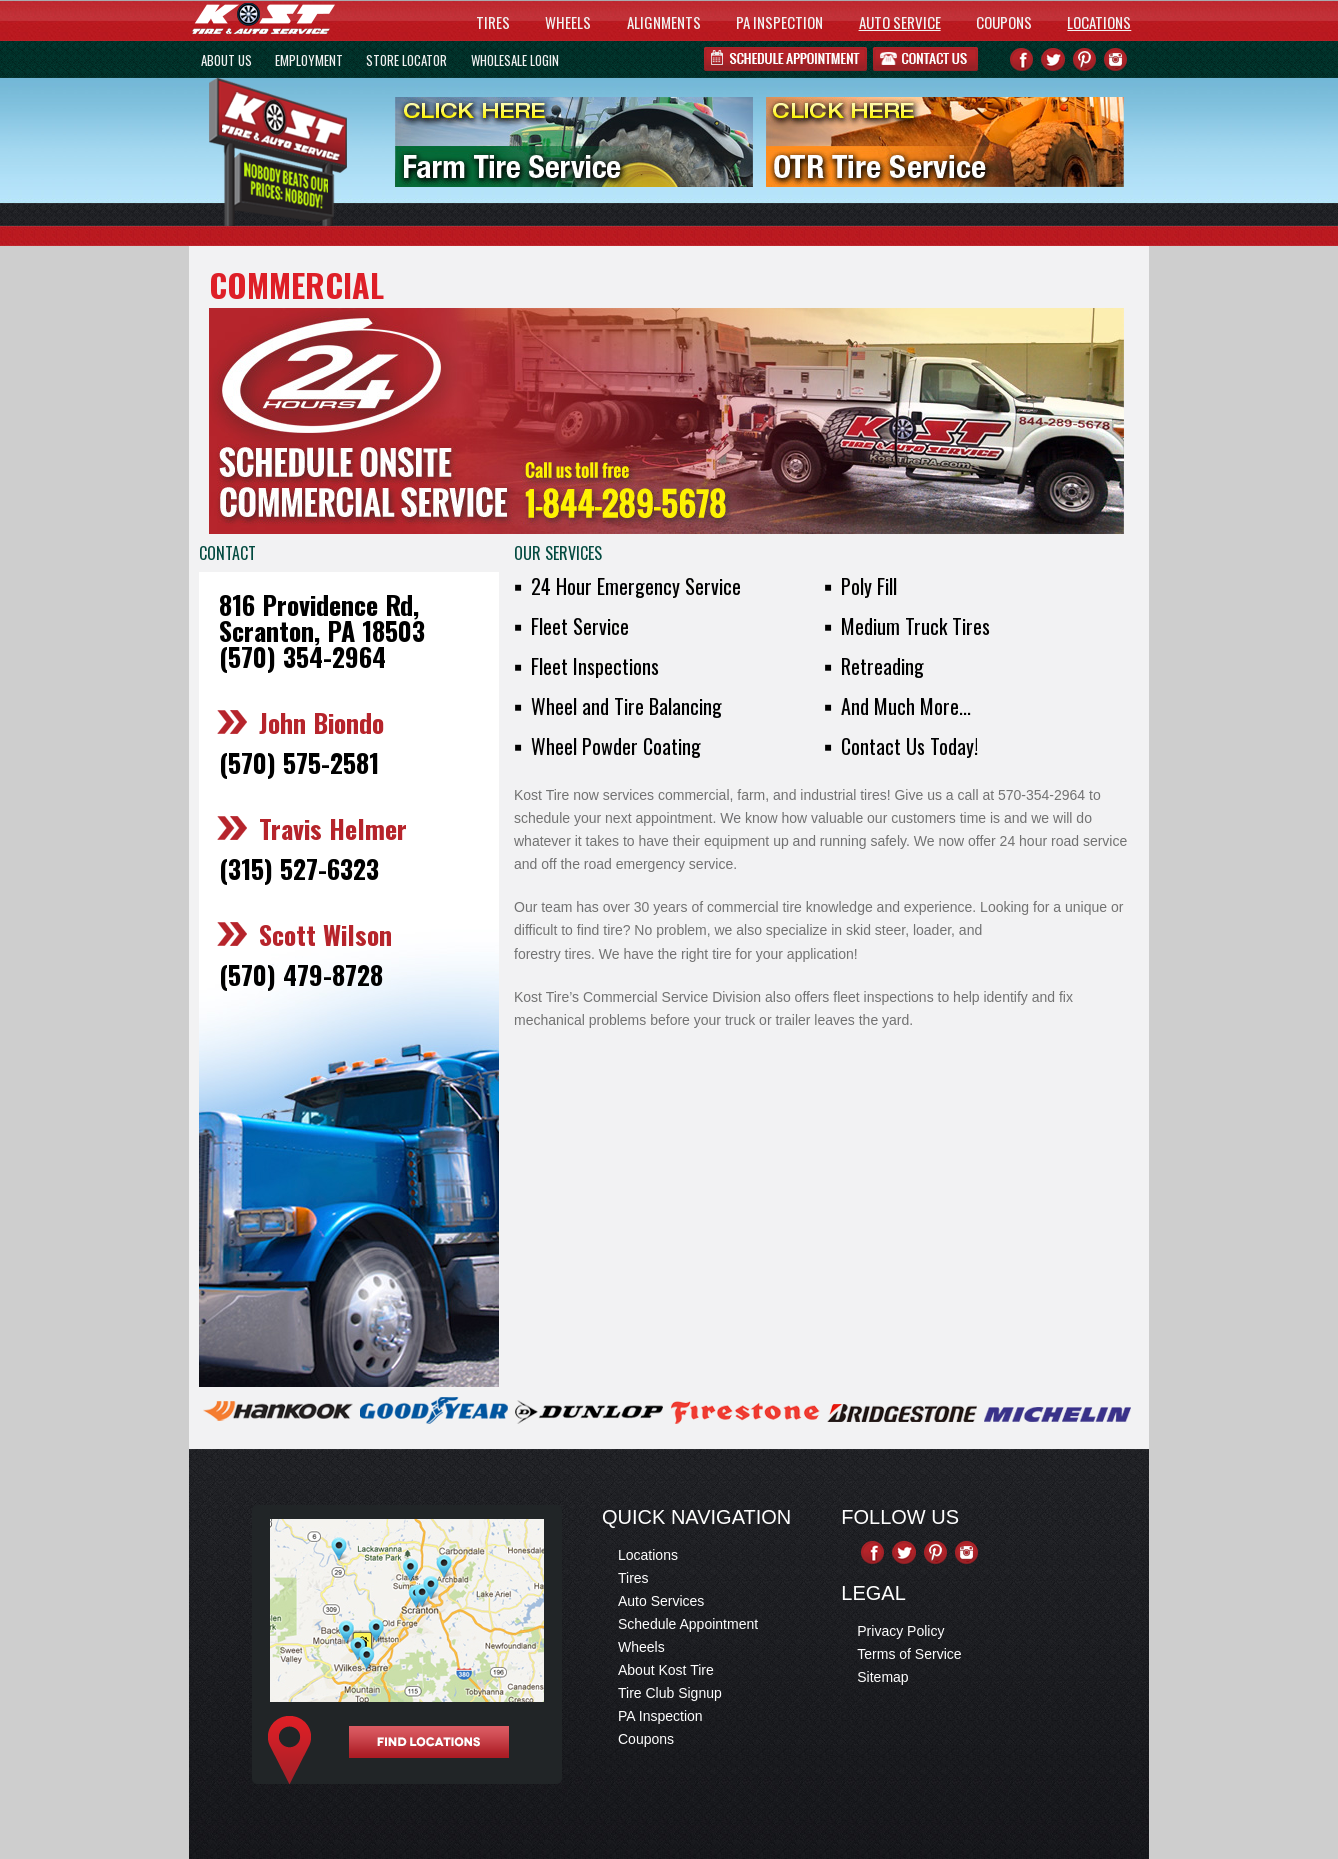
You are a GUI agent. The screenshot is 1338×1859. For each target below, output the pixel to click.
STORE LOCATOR (406, 60)
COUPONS (1004, 22)
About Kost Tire (666, 1670)
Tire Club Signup (670, 1693)
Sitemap (882, 1677)
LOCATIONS (1099, 22)
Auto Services (661, 1601)
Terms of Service (909, 1654)
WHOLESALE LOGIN (515, 60)
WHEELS (568, 22)
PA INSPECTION (779, 22)
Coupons (646, 1739)
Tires (633, 1578)
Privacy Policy (900, 1631)
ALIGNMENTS (664, 22)
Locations (648, 1555)
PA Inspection (660, 1716)
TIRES (493, 22)
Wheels (641, 1647)
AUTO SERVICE (900, 22)
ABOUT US (226, 60)
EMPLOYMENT (309, 60)
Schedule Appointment (688, 1624)
